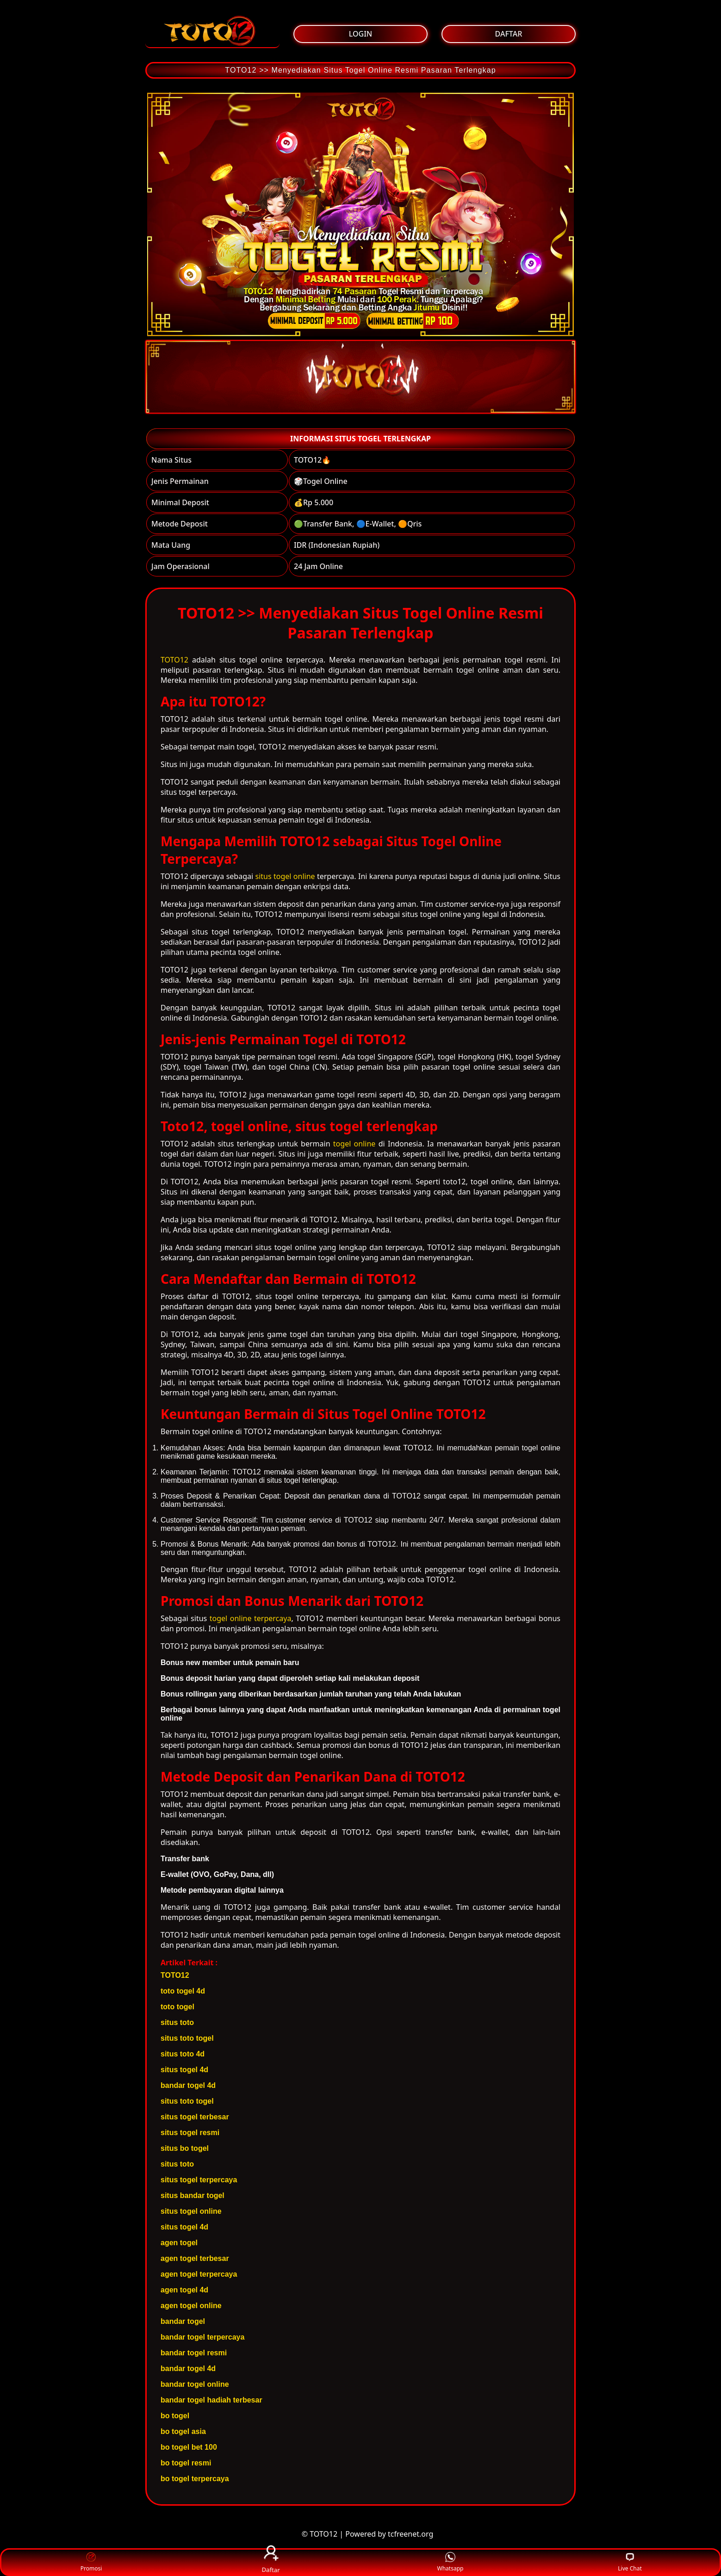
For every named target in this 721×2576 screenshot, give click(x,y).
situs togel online (285, 876)
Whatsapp (450, 2562)
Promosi (91, 2562)
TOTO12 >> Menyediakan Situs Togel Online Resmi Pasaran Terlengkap (360, 70)
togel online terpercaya (251, 1618)
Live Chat (629, 2562)
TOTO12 (174, 660)
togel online (354, 1144)
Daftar (271, 2562)
